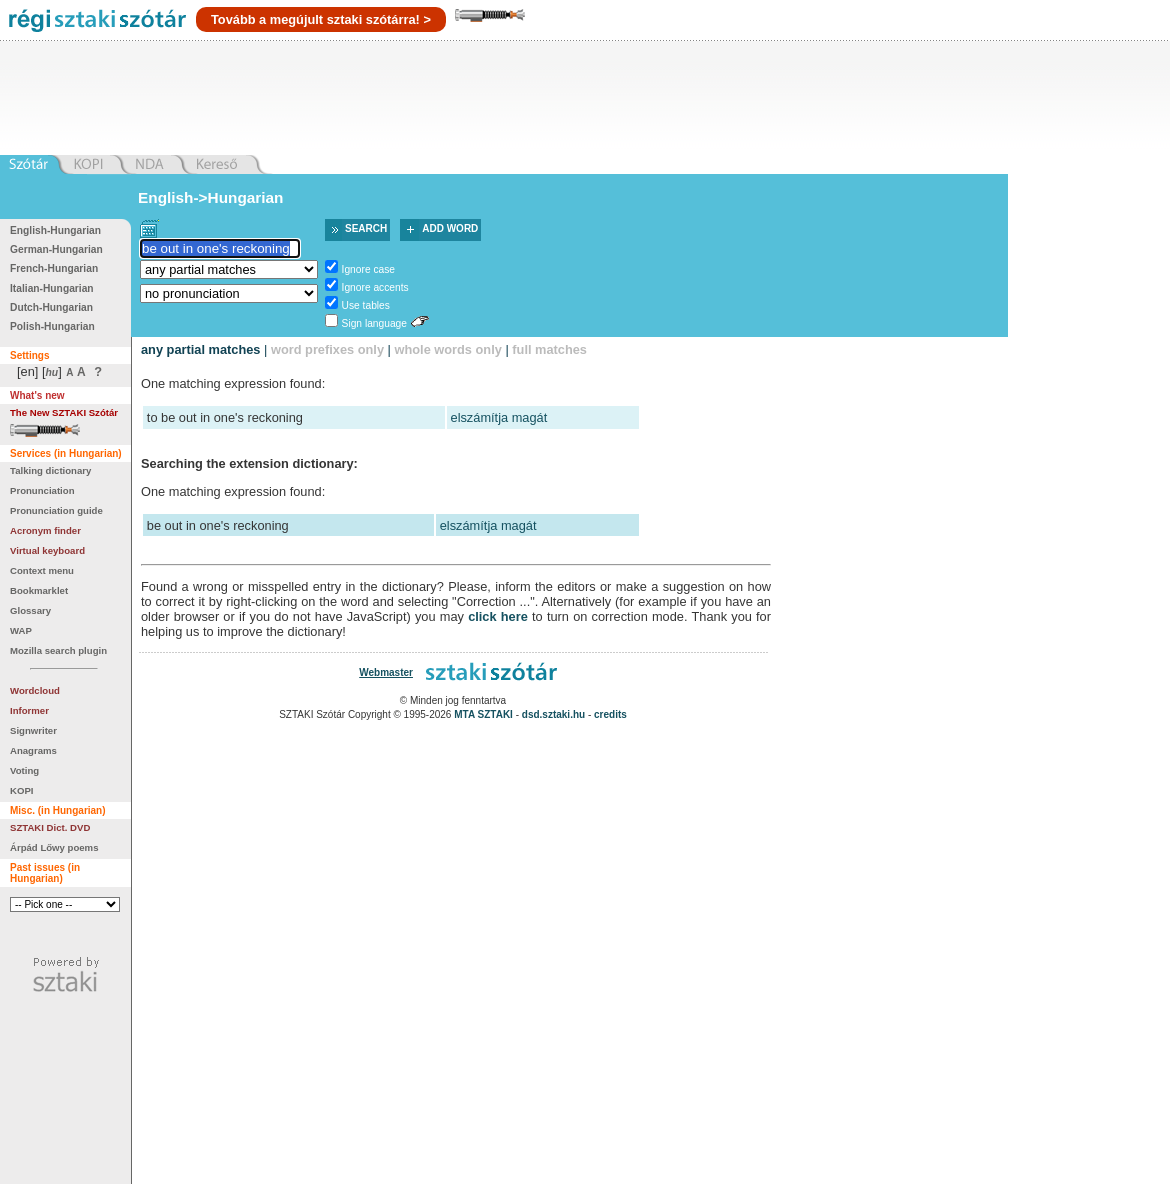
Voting (24, 770)
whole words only (447, 349)
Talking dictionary (50, 470)
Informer (29, 710)
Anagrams (33, 750)
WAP (21, 630)
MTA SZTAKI (483, 714)
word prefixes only (327, 349)
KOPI (21, 790)
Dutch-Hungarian (51, 307)
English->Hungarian (211, 197)
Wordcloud (35, 690)
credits (610, 714)
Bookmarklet (39, 590)
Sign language (374, 323)
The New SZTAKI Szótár (64, 412)
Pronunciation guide (56, 510)
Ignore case (368, 269)
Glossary (30, 610)
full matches (549, 349)
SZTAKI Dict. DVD (50, 827)
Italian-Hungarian (52, 288)
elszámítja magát (499, 417)
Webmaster (386, 672)
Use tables (366, 305)
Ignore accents (375, 287)
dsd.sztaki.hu (553, 714)
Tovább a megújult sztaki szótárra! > (321, 19)
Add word (450, 228)
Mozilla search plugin (58, 650)
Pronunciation (42, 490)
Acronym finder (45, 530)
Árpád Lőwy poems (54, 847)
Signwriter (33, 730)
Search (366, 228)
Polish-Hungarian (52, 326)
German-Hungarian (56, 249)
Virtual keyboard (47, 550)
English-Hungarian (55, 230)
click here (498, 616)
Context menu (42, 570)
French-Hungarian (54, 268)
